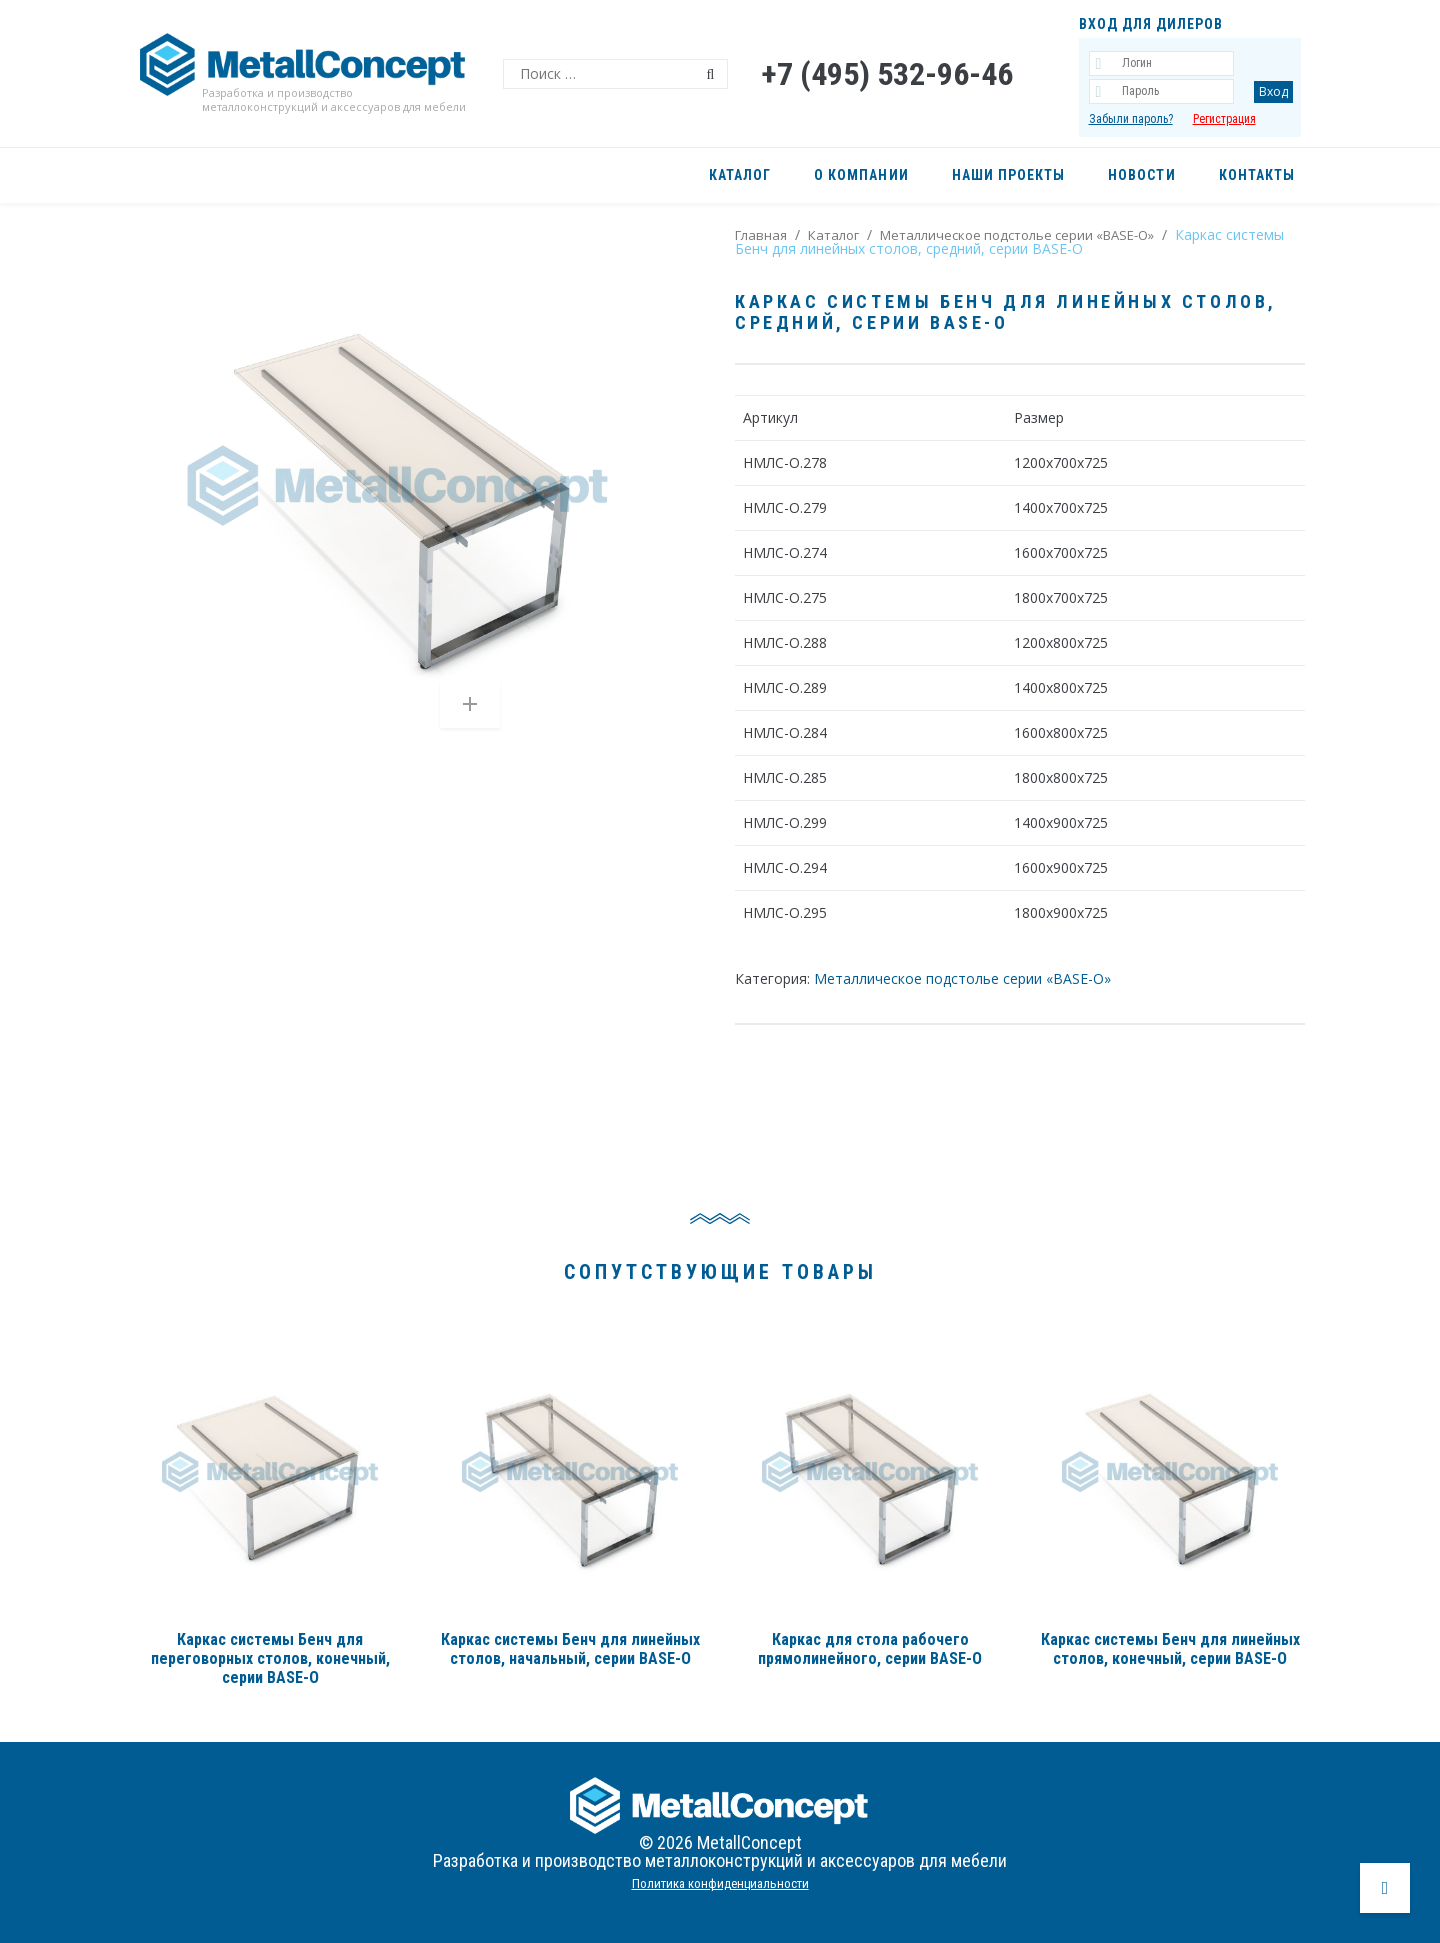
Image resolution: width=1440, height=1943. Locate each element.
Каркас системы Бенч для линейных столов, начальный (570, 1649)
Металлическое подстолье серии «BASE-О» (1017, 235)
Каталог (833, 235)
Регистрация (1224, 119)
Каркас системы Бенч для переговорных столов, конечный (270, 1658)
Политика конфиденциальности (720, 1883)
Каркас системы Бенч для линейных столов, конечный (1170, 1649)
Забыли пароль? (1131, 119)
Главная (761, 235)
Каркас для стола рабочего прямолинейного (870, 1649)
